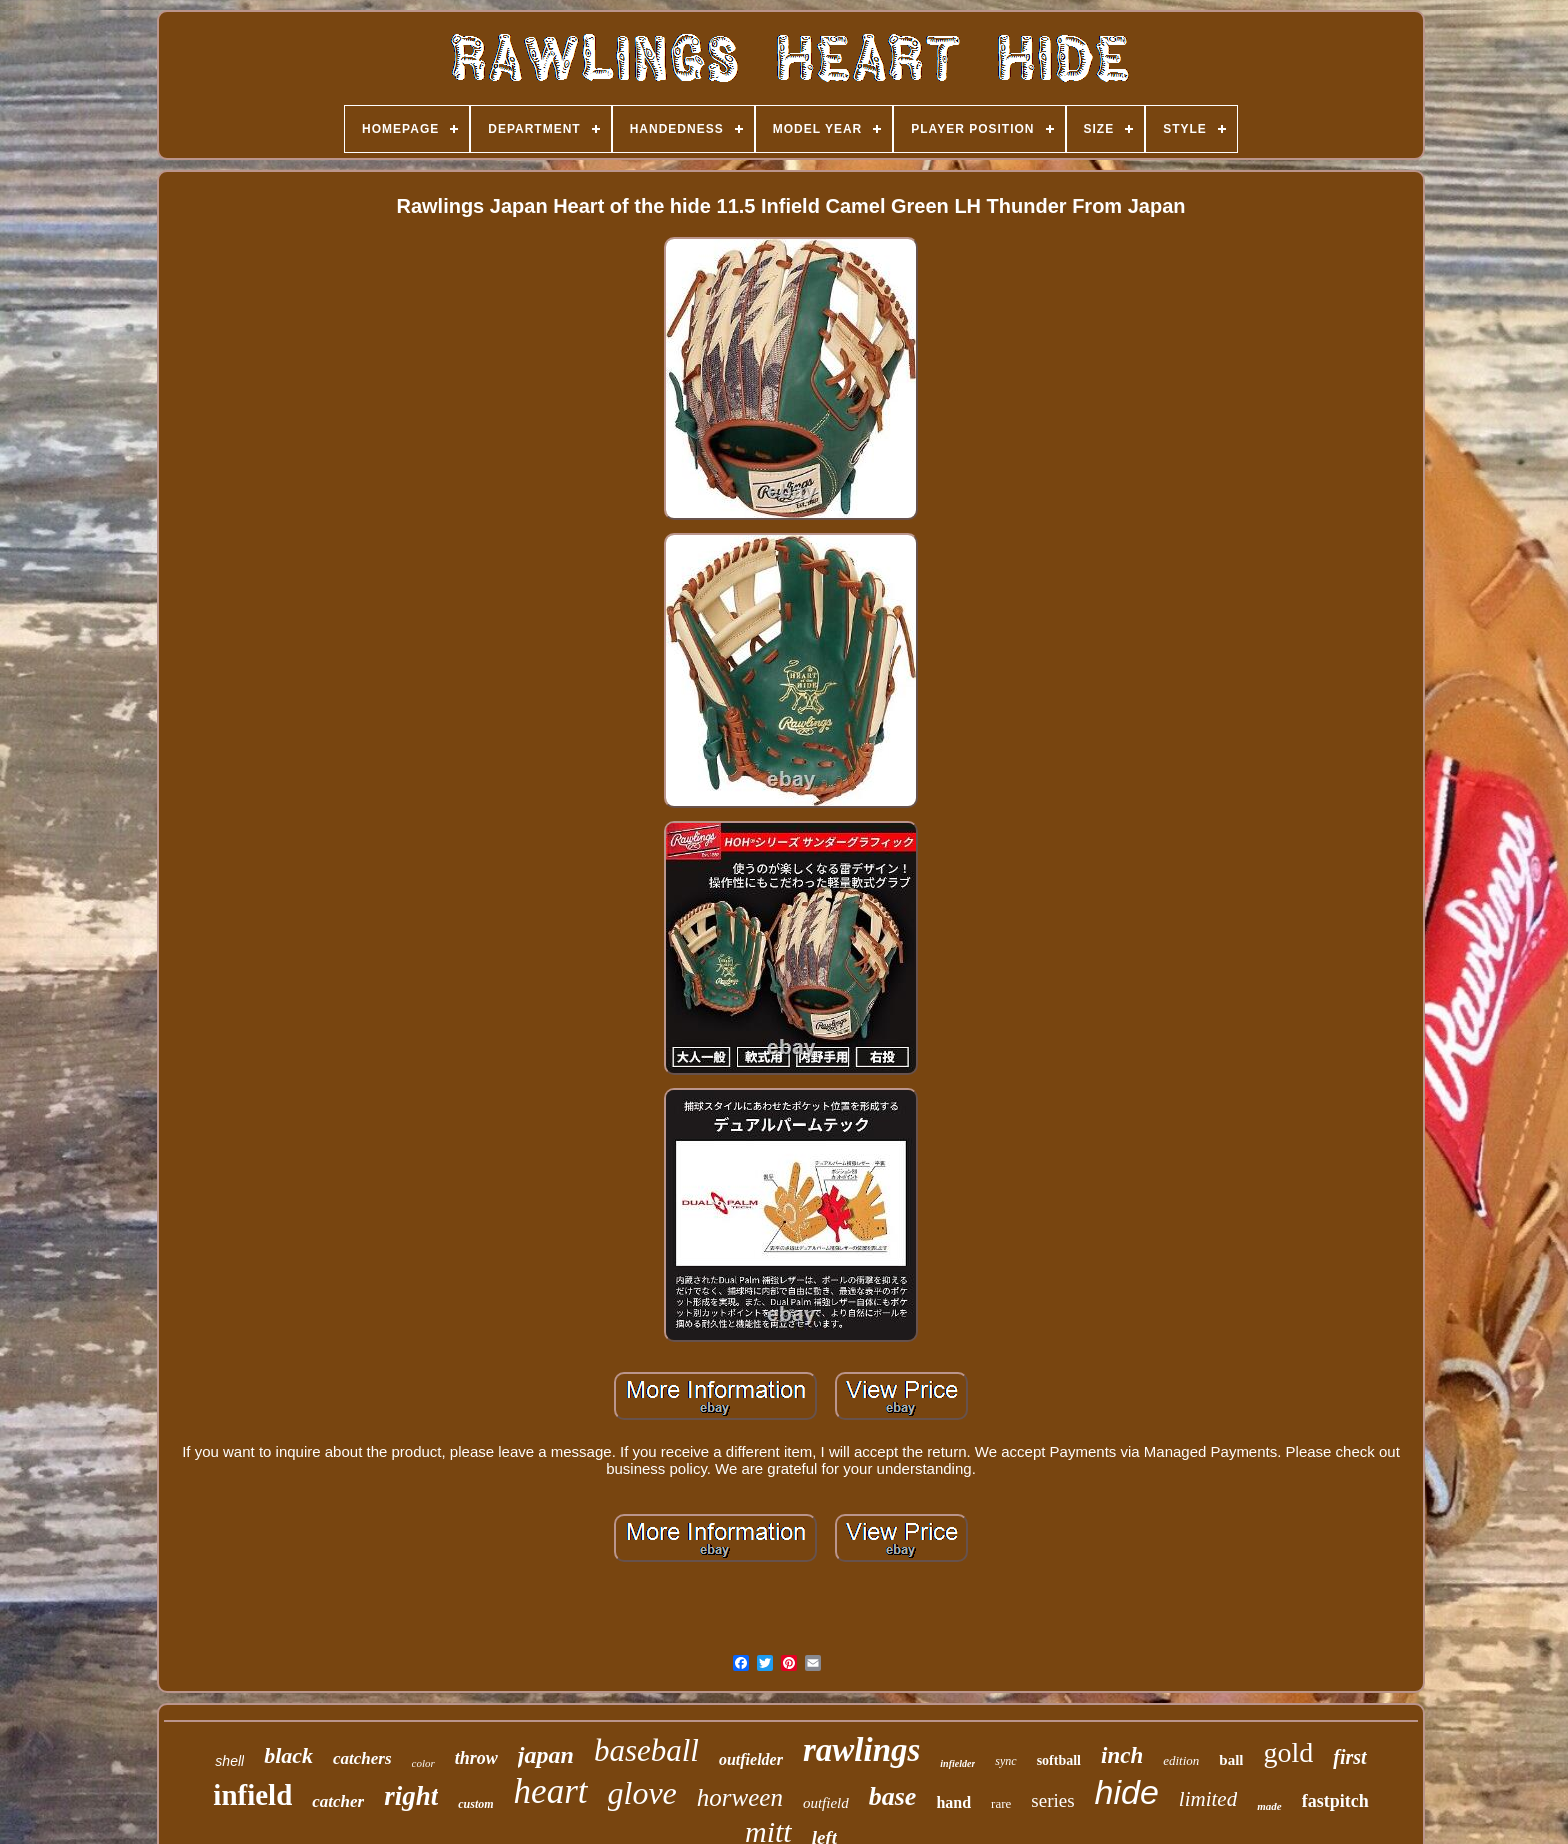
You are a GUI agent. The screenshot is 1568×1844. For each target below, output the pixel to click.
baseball (646, 1750)
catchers (362, 1758)
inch (1122, 1755)
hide (1127, 1792)
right (411, 1796)
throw (476, 1758)
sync (1005, 1761)
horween (740, 1797)
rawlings (861, 1750)
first (1349, 1757)
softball (1059, 1760)
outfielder (751, 1759)
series (1052, 1800)
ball (1231, 1760)
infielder (957, 1763)
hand (953, 1802)
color (423, 1763)
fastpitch (1335, 1801)
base (893, 1796)
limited (1208, 1799)
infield (252, 1795)
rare (1001, 1803)
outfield (826, 1803)
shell (229, 1761)
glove (642, 1793)
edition (1181, 1760)
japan (546, 1755)
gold (1288, 1752)
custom (475, 1804)
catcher (338, 1801)
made (1269, 1806)
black (288, 1755)
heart (551, 1791)
